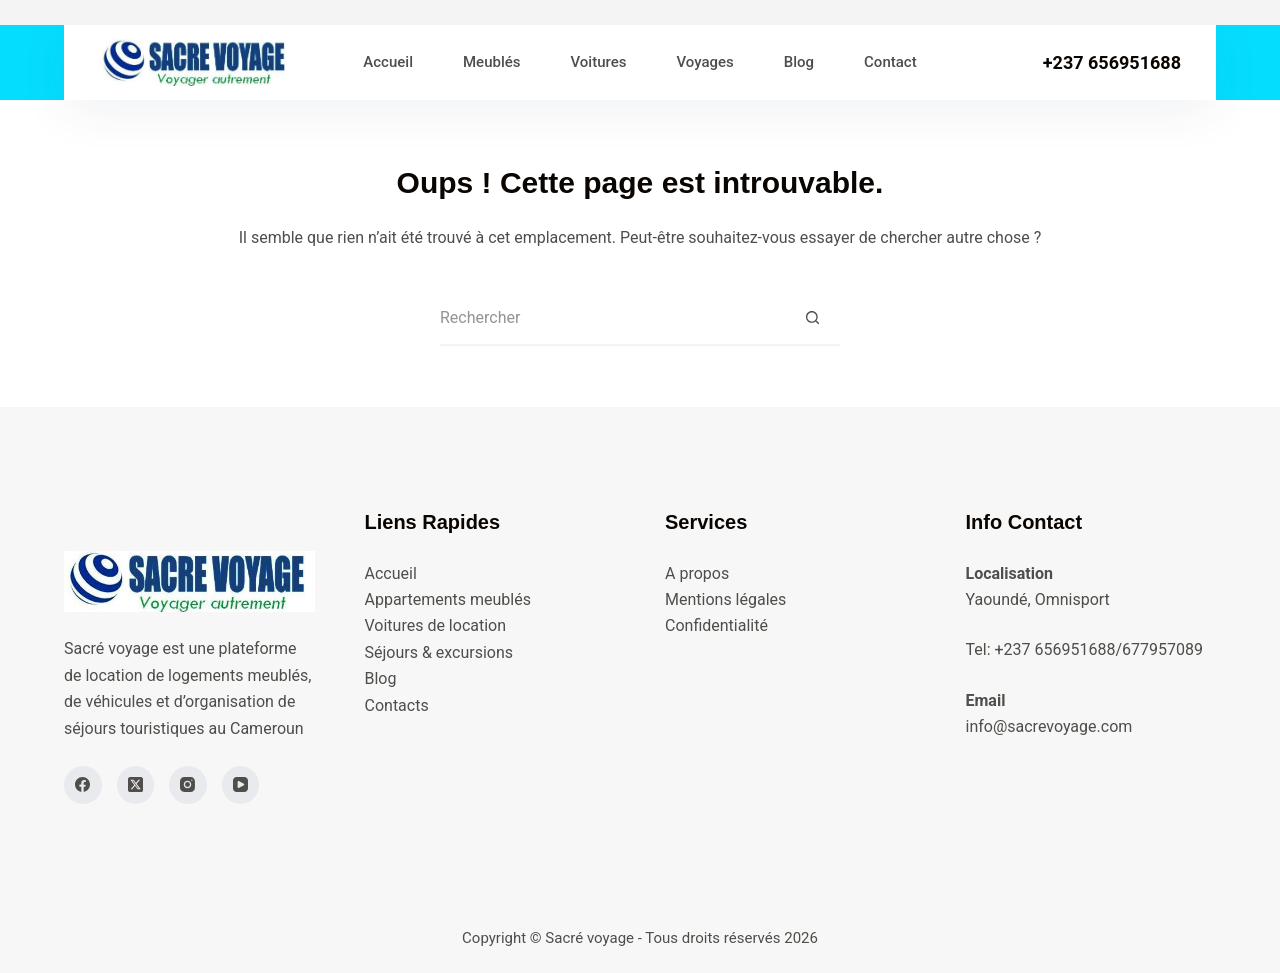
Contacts (397, 705)
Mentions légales (725, 599)
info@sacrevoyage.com (1049, 726)
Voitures (599, 62)
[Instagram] (188, 785)
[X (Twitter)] (136, 785)
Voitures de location (436, 625)
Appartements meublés (448, 599)
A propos (697, 573)
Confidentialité (716, 625)
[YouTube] (241, 785)
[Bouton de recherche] (812, 318)
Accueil (388, 62)
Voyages (704, 62)
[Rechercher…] (612, 318)
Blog (799, 62)
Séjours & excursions (439, 652)
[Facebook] (83, 785)
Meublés (492, 62)
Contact (890, 62)
